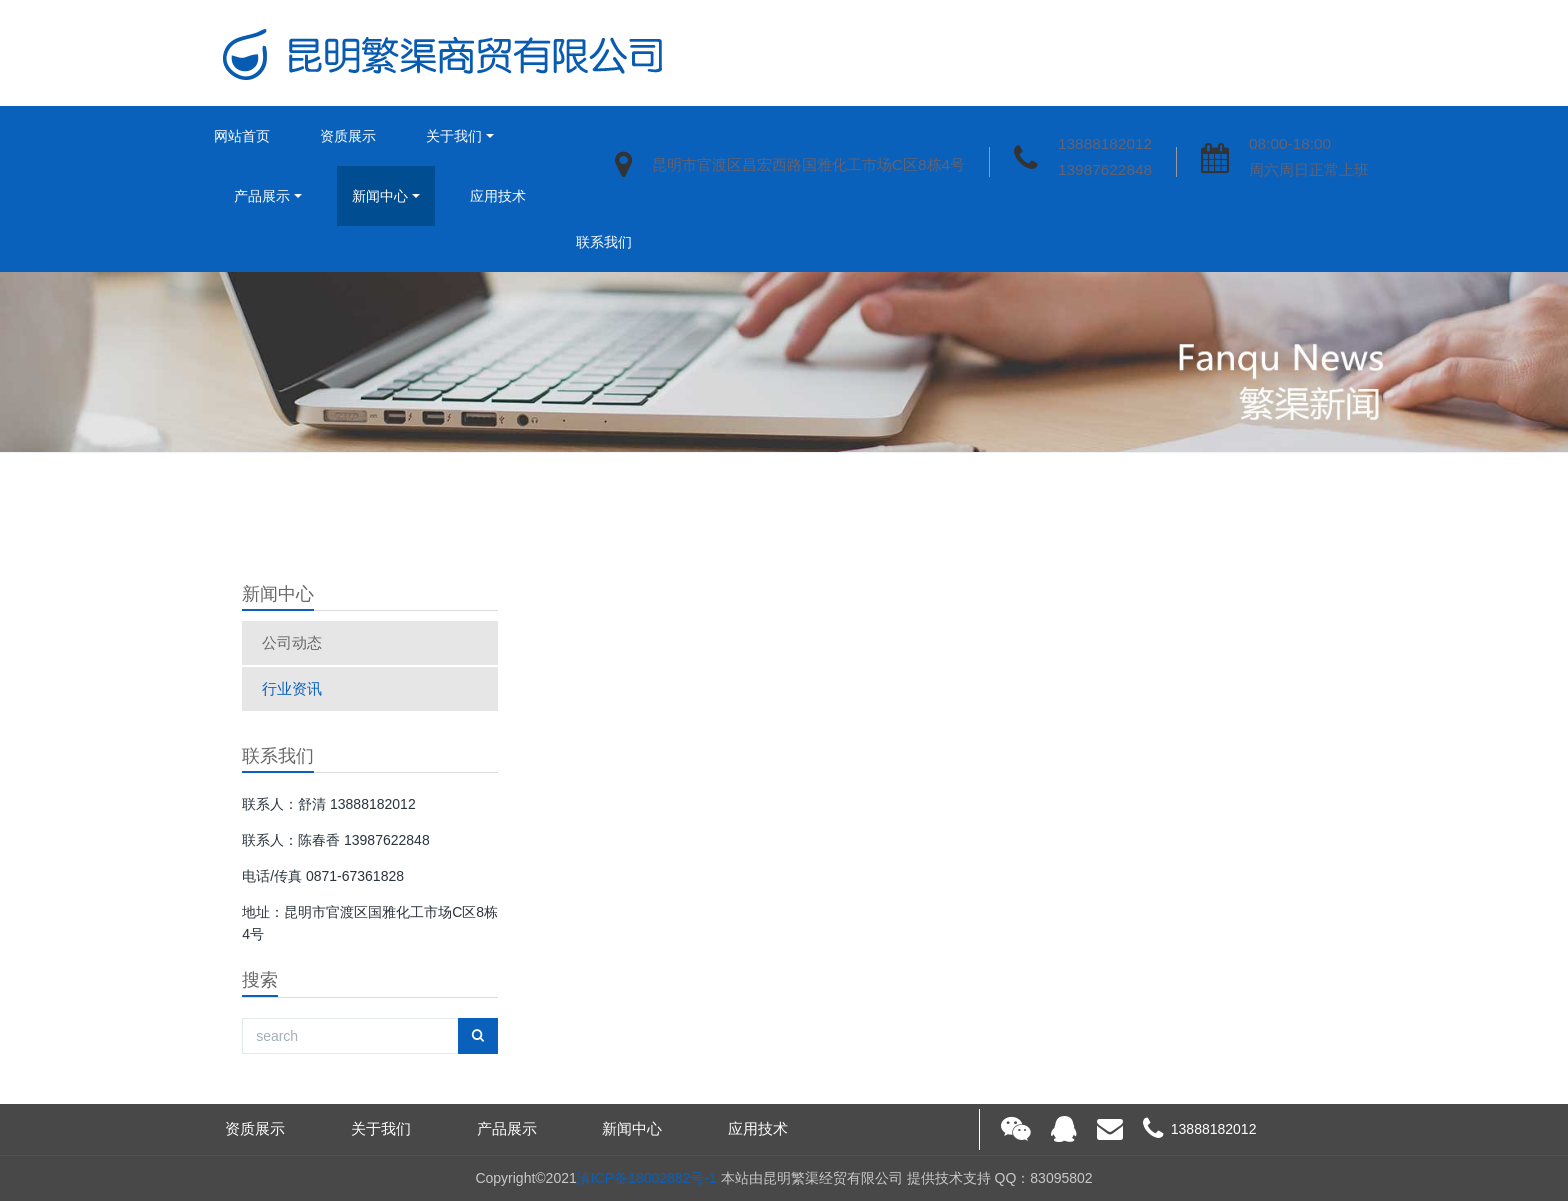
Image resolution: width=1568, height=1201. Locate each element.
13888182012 (1105, 143)
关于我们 (454, 136)
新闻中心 (380, 196)
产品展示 (262, 196)
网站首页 (242, 136)
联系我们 (604, 242)
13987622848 (1105, 169)
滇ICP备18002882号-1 (647, 1178)
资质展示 (348, 136)
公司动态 (292, 642)
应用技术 (498, 196)
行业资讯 (292, 688)
